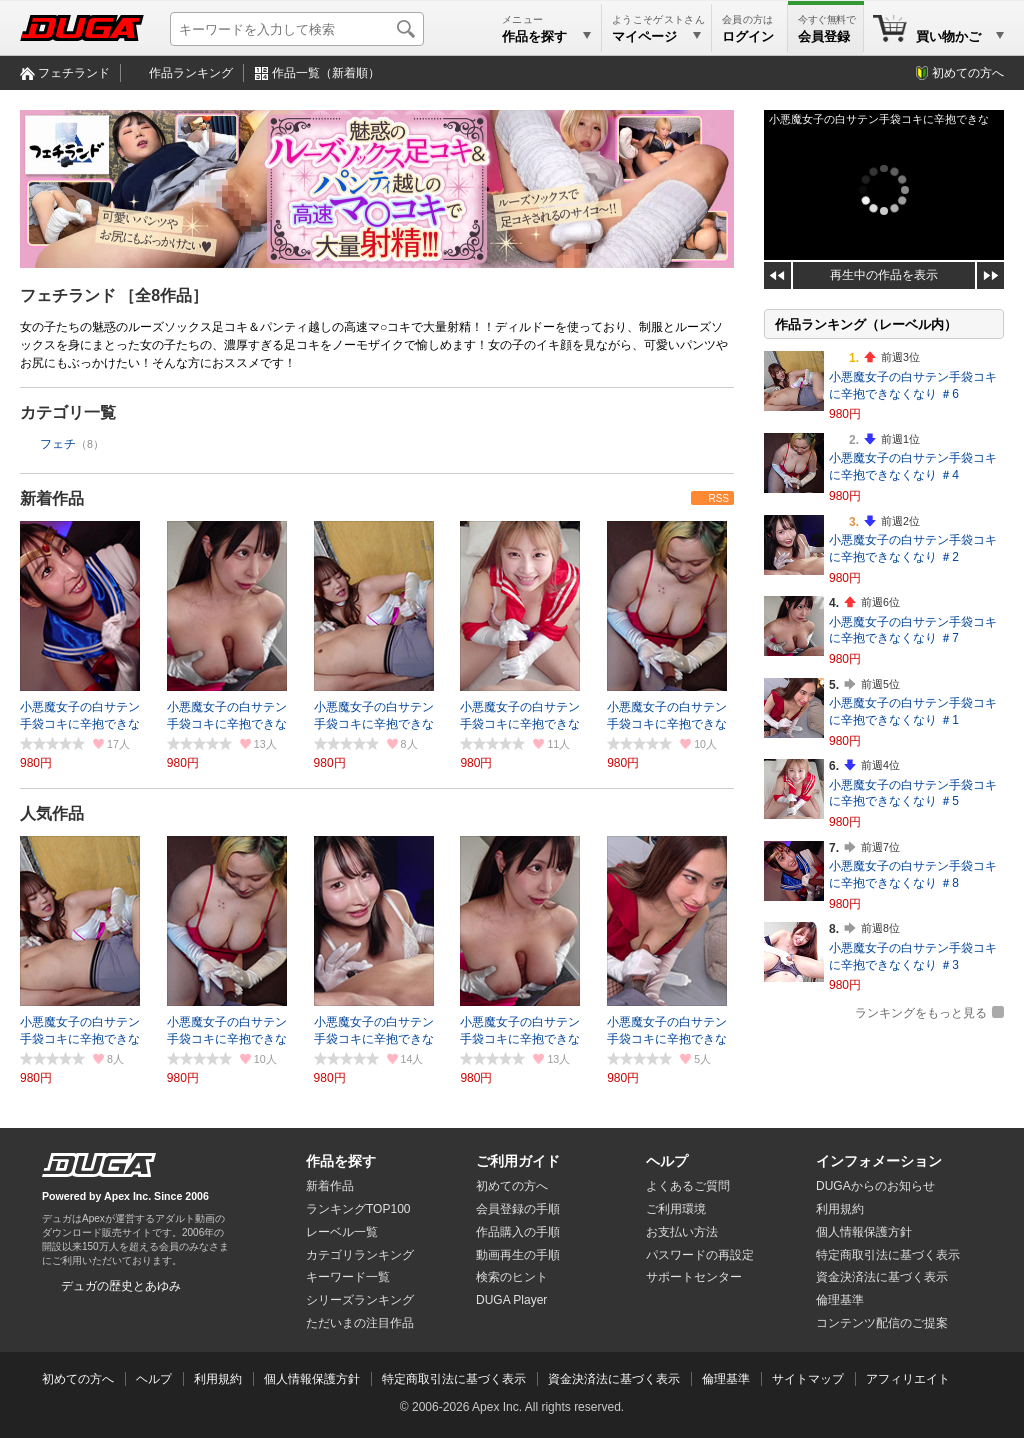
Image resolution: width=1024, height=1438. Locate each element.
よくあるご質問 (688, 1186)
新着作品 (52, 498)
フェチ (58, 444)
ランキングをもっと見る (921, 1013)
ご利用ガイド (518, 1161)
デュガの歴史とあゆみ (121, 1286)
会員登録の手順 (518, 1209)
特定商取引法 (888, 1255)
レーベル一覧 (342, 1232)
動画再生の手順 (518, 1255)
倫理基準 (840, 1300)
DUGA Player (511, 1300)
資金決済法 (882, 1277)
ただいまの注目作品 (360, 1323)
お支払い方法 (682, 1232)
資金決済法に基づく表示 (614, 1379)
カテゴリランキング (360, 1255)
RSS (718, 498)
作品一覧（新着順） (326, 73)
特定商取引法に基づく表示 (454, 1379)
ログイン (748, 36)
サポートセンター (694, 1277)
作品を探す (341, 1161)
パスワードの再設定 (700, 1255)
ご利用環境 (676, 1209)
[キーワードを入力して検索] (297, 29)
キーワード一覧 (348, 1277)
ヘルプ (667, 1161)
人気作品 (52, 813)
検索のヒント (512, 1277)
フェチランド (74, 73)
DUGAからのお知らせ (875, 1186)
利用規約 (840, 1209)
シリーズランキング (360, 1300)
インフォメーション (879, 1161)
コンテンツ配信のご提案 (882, 1323)
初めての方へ (968, 73)
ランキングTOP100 (358, 1209)
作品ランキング (191, 73)
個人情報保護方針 (864, 1232)
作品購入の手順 (518, 1232)
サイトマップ (808, 1379)
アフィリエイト (908, 1379)
